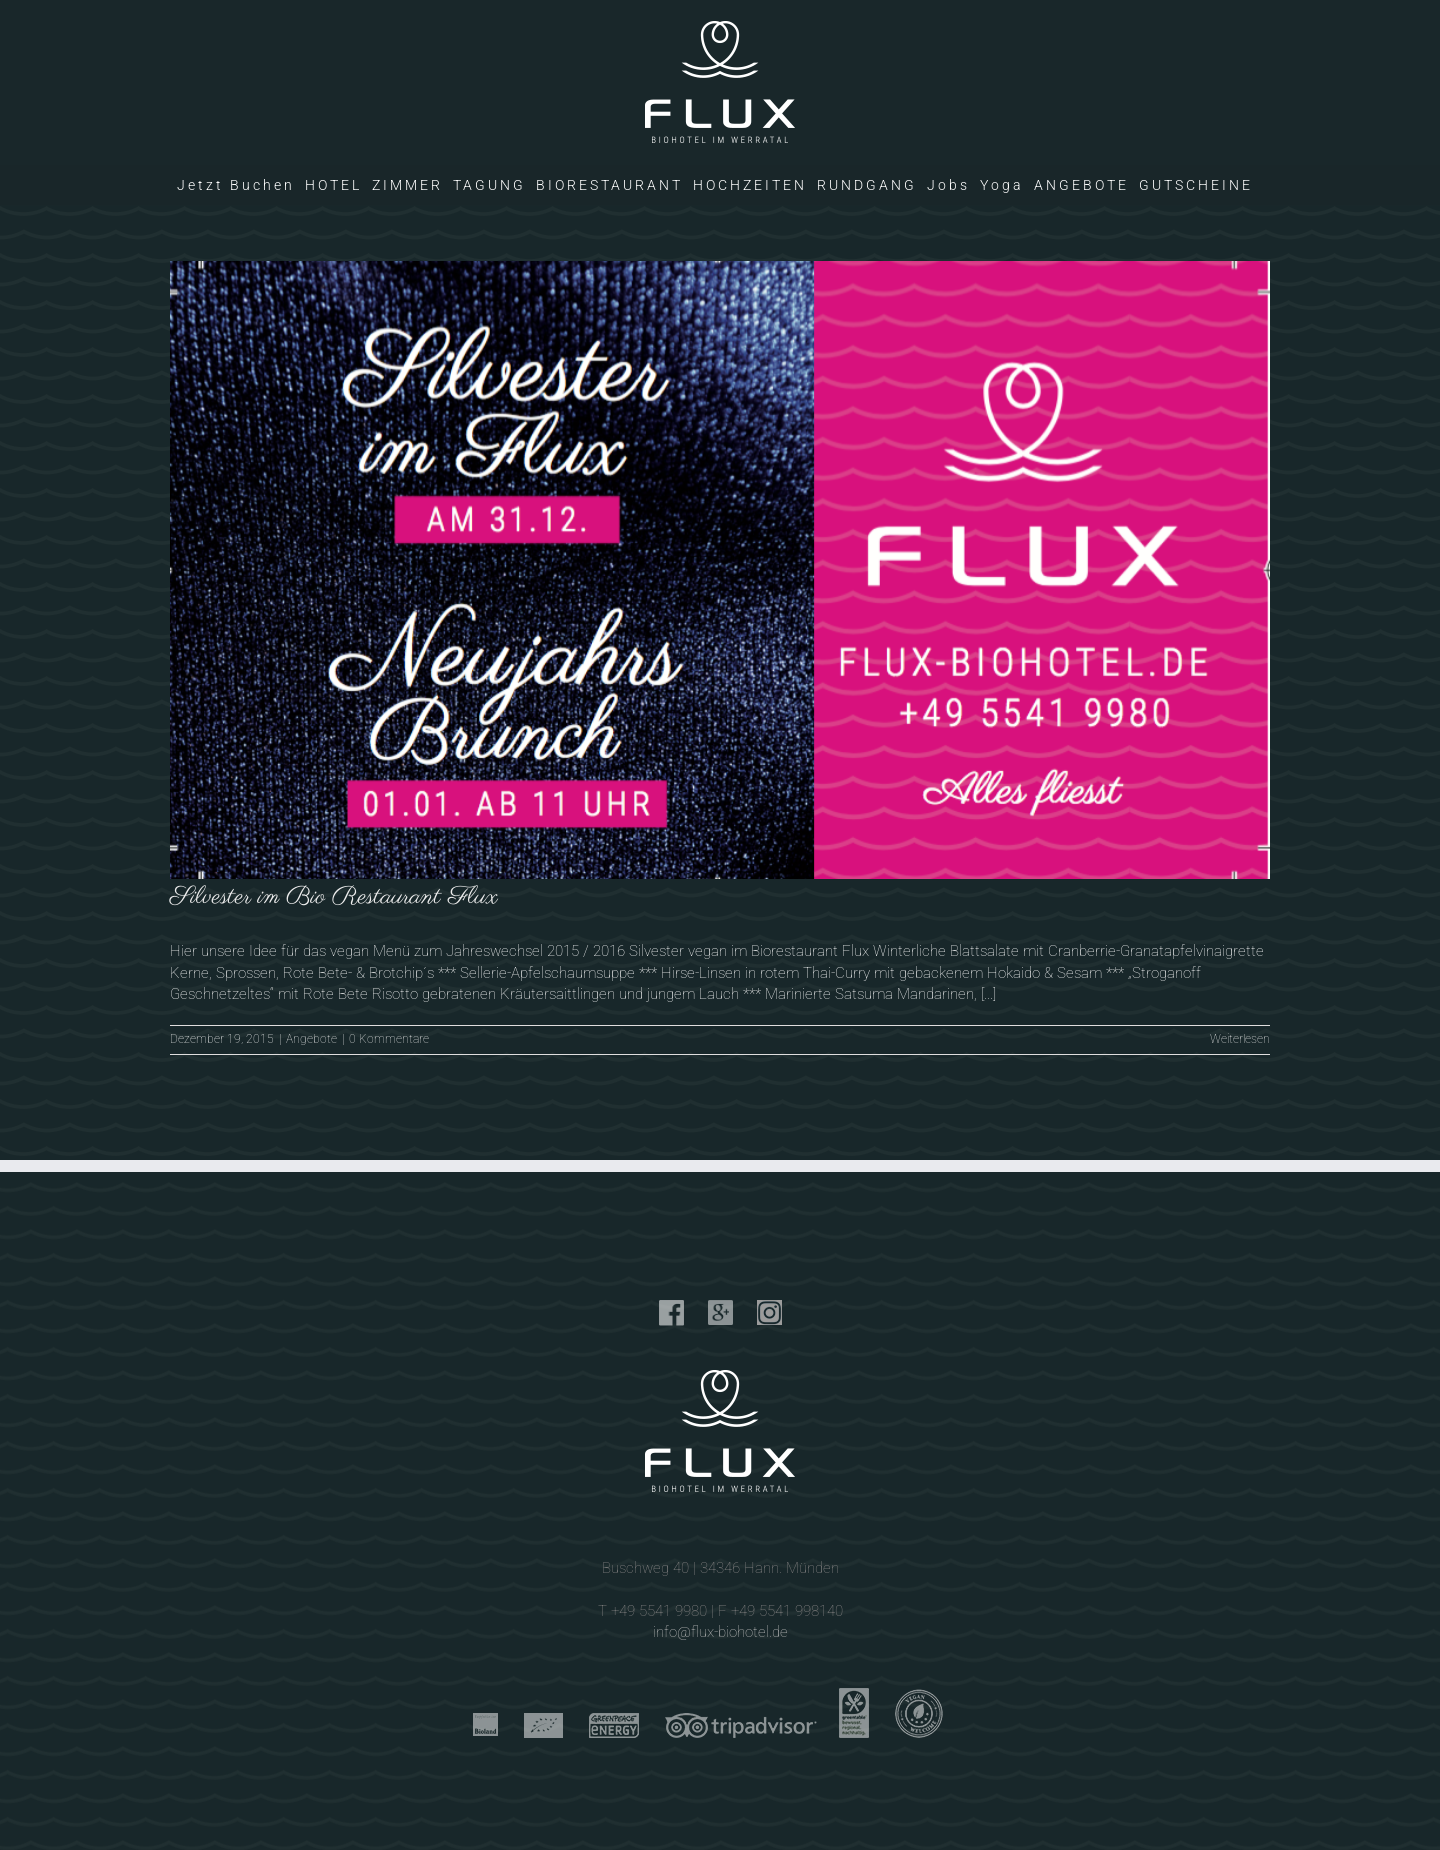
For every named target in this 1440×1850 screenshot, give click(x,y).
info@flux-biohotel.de (720, 1632)
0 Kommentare (389, 1039)
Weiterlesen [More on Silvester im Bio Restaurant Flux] (1240, 1039)
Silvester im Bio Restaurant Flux (334, 897)
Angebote (311, 1039)
